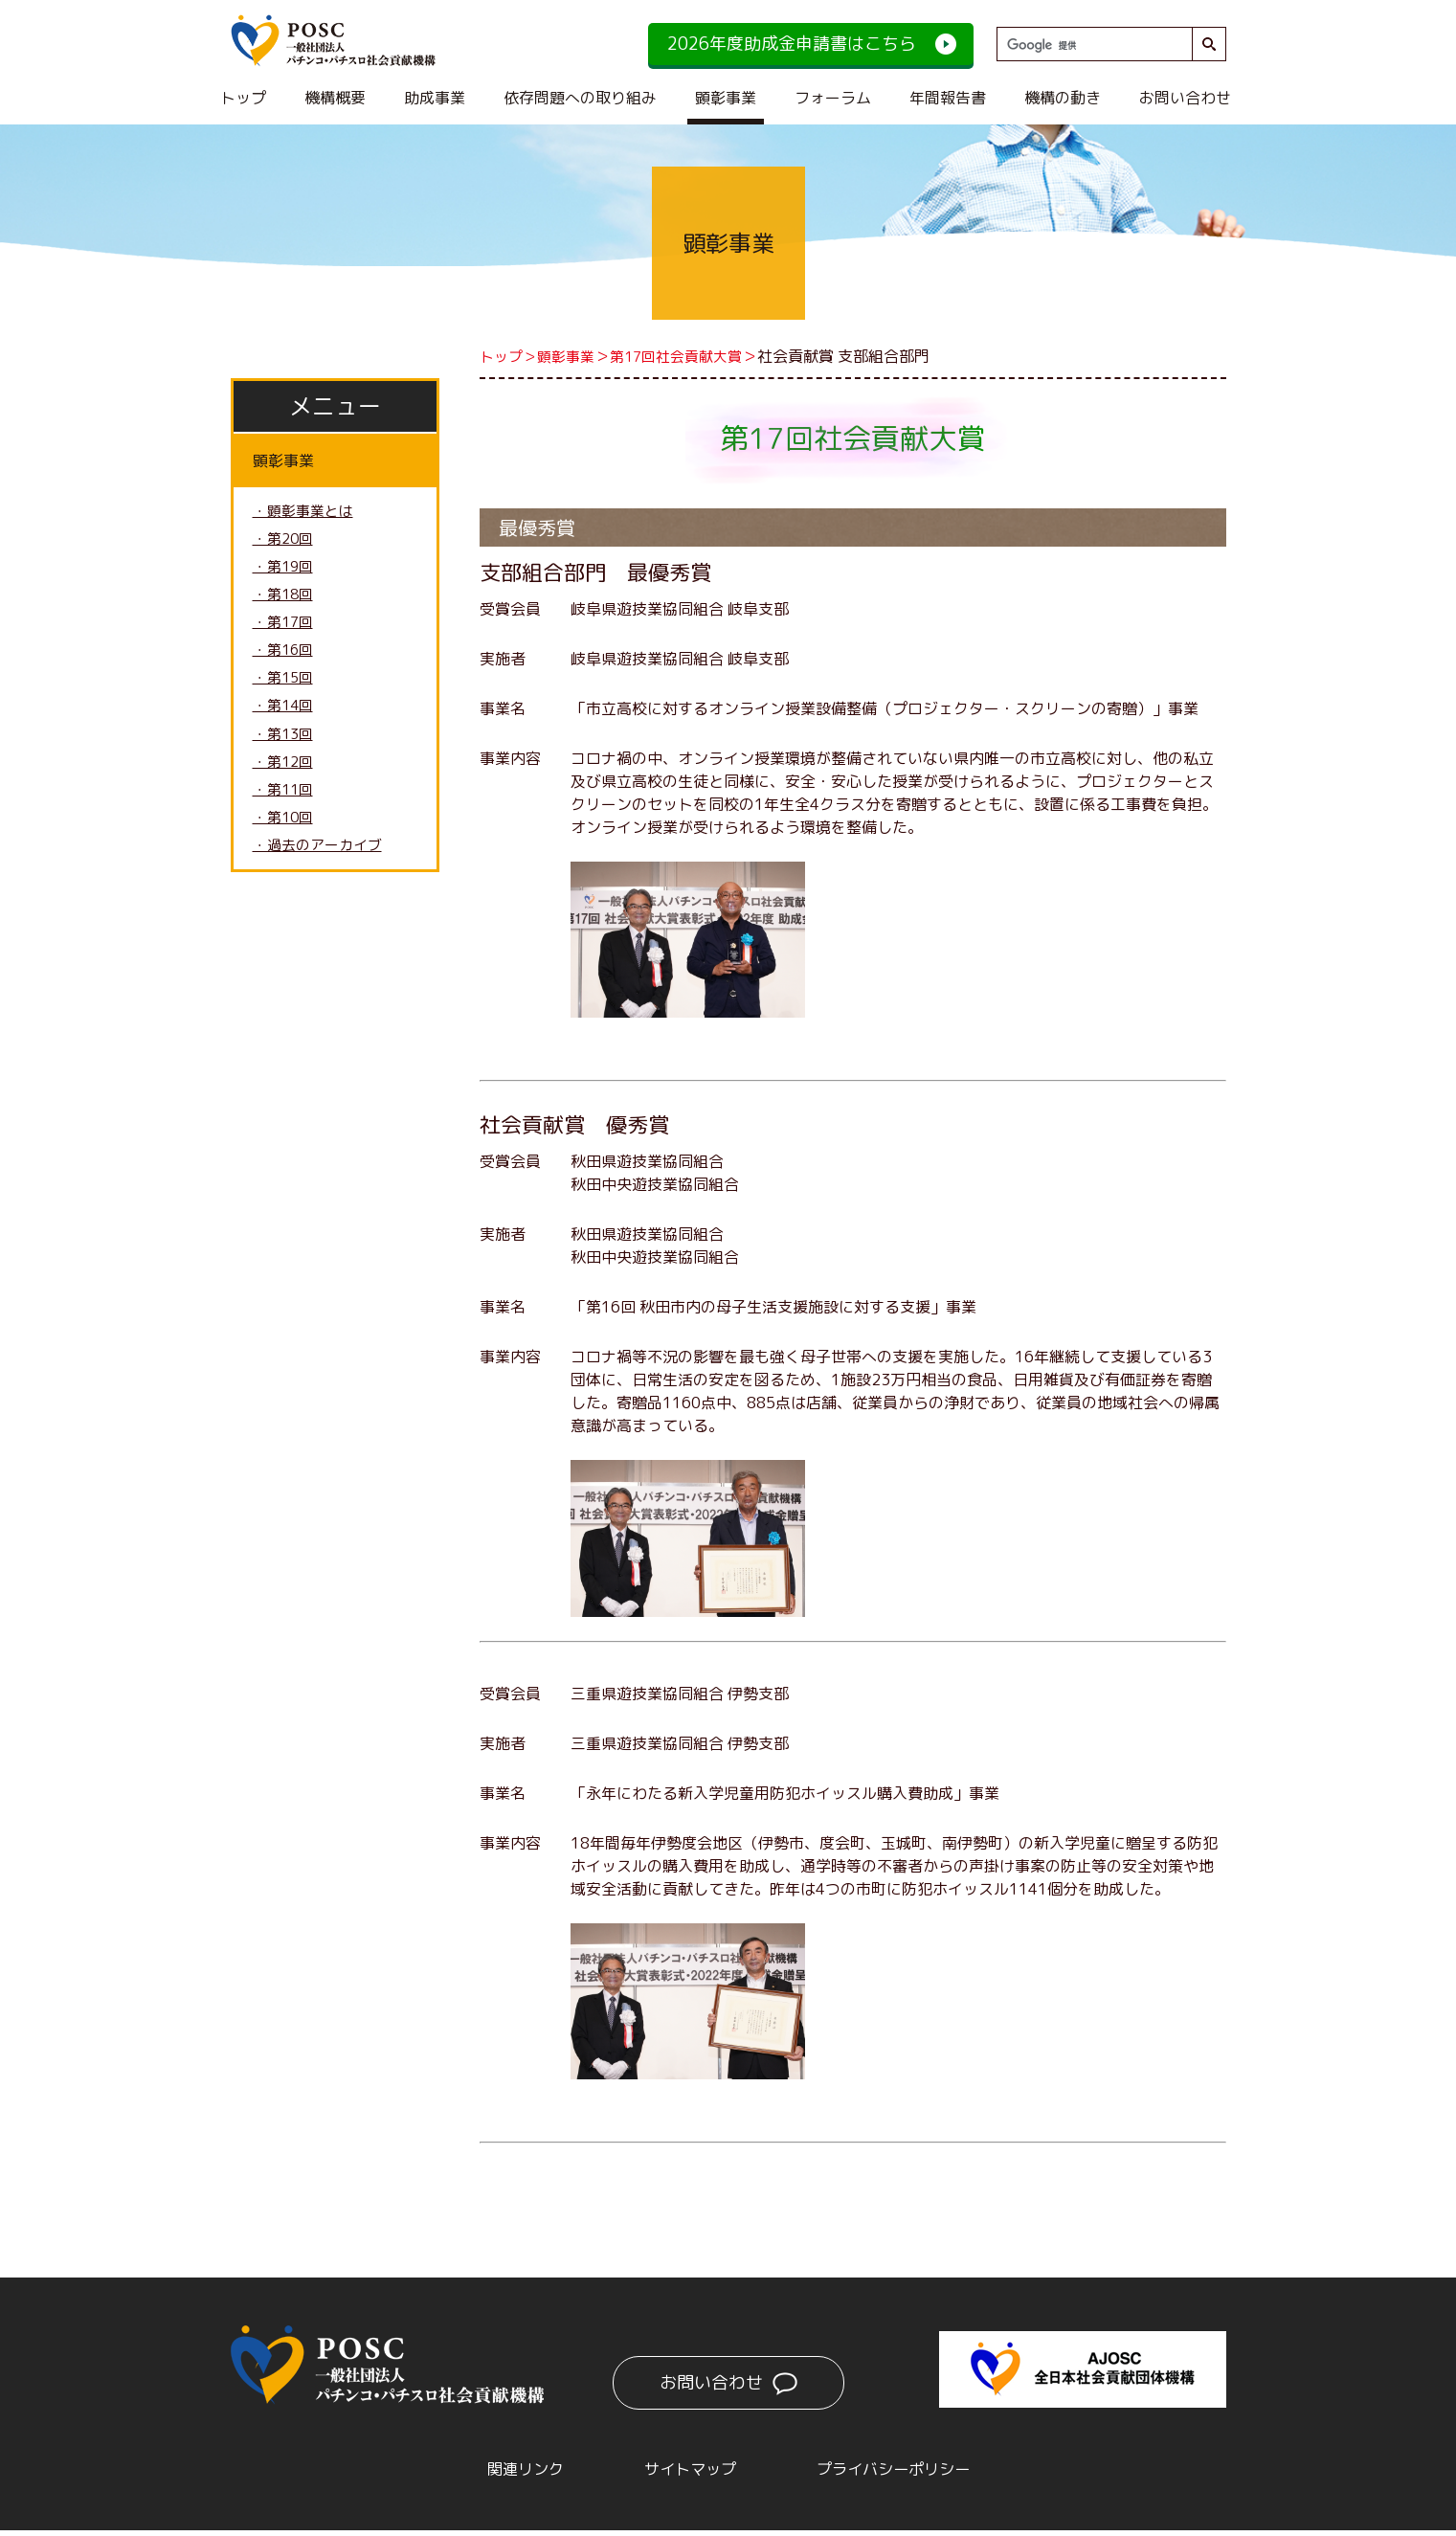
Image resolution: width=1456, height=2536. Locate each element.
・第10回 (285, 838)
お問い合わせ (1185, 97)
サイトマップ (680, 2471)
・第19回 (285, 571)
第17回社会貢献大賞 (688, 356)
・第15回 (285, 690)
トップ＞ (510, 356)
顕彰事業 (725, 97)
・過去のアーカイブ (322, 868)
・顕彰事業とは (306, 512)
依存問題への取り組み (580, 97)
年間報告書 (947, 97)
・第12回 (285, 779)
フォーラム (833, 97)
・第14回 (285, 719)
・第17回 (285, 630)
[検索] (1091, 45)
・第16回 (285, 660)
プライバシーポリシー (914, 2471)
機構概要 (335, 97)
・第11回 (285, 808)
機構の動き (1062, 97)
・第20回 (285, 541)
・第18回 (285, 601)
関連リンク (495, 2471)
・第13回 (285, 749)
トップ (243, 97)
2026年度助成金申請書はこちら (791, 44)
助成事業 (434, 97)
